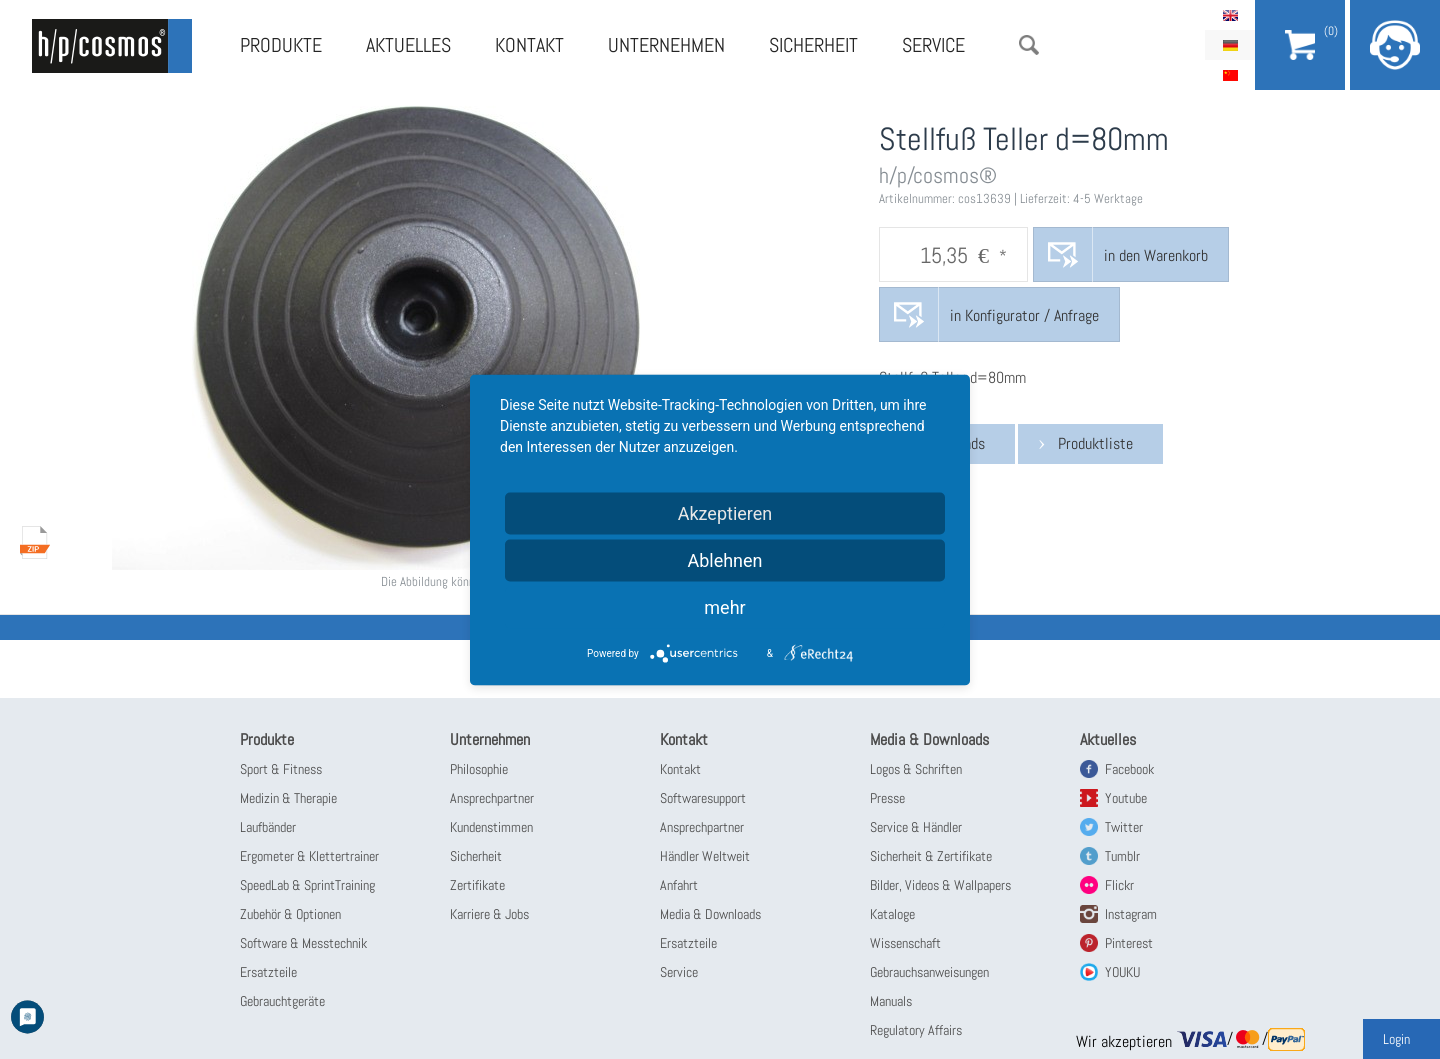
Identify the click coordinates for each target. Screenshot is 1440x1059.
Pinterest (1129, 943)
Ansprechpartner (492, 798)
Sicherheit (813, 45)
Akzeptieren (725, 512)
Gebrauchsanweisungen (929, 972)
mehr (724, 606)
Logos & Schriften (916, 769)
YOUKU (1122, 972)
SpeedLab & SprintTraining (307, 885)
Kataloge (892, 914)
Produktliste (1095, 443)
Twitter (1124, 827)
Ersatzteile (268, 972)
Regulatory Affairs (916, 1030)
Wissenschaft (905, 943)
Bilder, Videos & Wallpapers (940, 885)
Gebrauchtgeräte (282, 1001)
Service (933, 45)
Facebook (1129, 769)
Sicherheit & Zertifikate (931, 856)
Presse (887, 798)
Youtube (1126, 798)
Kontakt (529, 45)
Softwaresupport (703, 798)
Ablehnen (724, 559)
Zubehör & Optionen (290, 914)
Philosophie (479, 769)
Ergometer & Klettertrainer (309, 856)
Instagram (1131, 914)
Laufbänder (268, 827)
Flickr (1119, 885)
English (1230, 15)
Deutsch (1230, 45)
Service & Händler (916, 827)
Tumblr (1122, 856)
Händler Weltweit (705, 856)
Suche (1029, 45)
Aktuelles (408, 45)
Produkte (281, 45)
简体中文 (1230, 75)
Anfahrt (679, 885)
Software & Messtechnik (303, 943)
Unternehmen (666, 45)
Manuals (891, 1001)
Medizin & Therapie (288, 798)
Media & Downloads (710, 914)
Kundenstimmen (491, 827)
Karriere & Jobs (489, 914)
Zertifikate (477, 885)
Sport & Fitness (281, 769)
